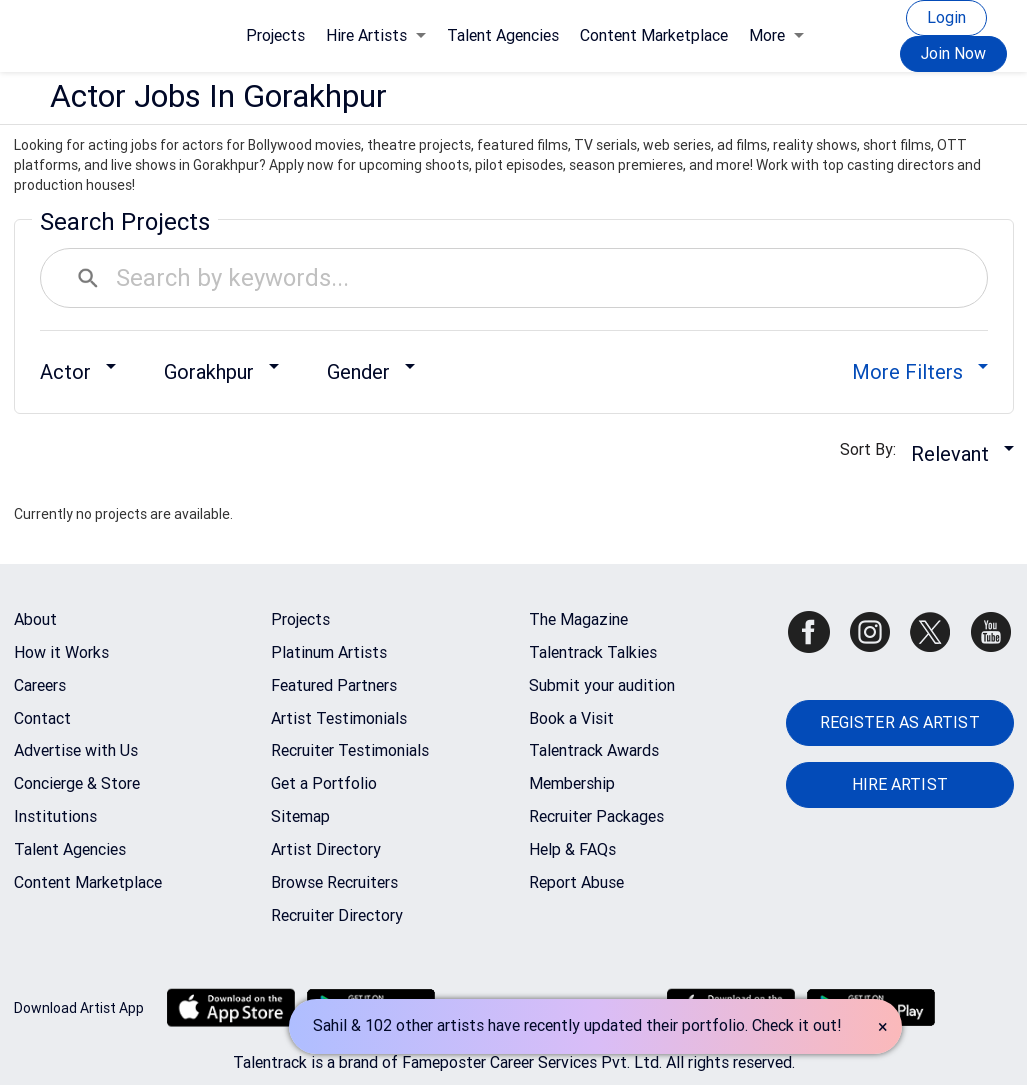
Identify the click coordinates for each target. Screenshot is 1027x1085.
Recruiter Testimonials (350, 750)
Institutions (55, 816)
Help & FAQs (572, 849)
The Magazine (578, 619)
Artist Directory (326, 849)
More (776, 35)
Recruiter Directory (337, 915)
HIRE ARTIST (900, 784)
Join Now (953, 53)
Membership (572, 783)
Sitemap (300, 816)
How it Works (61, 652)
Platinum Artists (329, 652)
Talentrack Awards (594, 750)
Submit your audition (602, 685)
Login (946, 17)
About (35, 619)
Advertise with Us (76, 750)
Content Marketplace (654, 35)
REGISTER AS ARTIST (900, 722)
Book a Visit (571, 718)
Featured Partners (334, 685)
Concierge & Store (77, 783)
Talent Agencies (503, 35)
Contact (42, 718)
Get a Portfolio (324, 783)
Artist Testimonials (339, 718)
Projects (275, 35)
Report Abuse (576, 882)
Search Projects (125, 222)
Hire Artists (376, 35)
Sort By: (874, 449)
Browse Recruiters (334, 882)
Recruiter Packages (596, 816)
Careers (40, 685)
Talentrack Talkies (593, 652)
